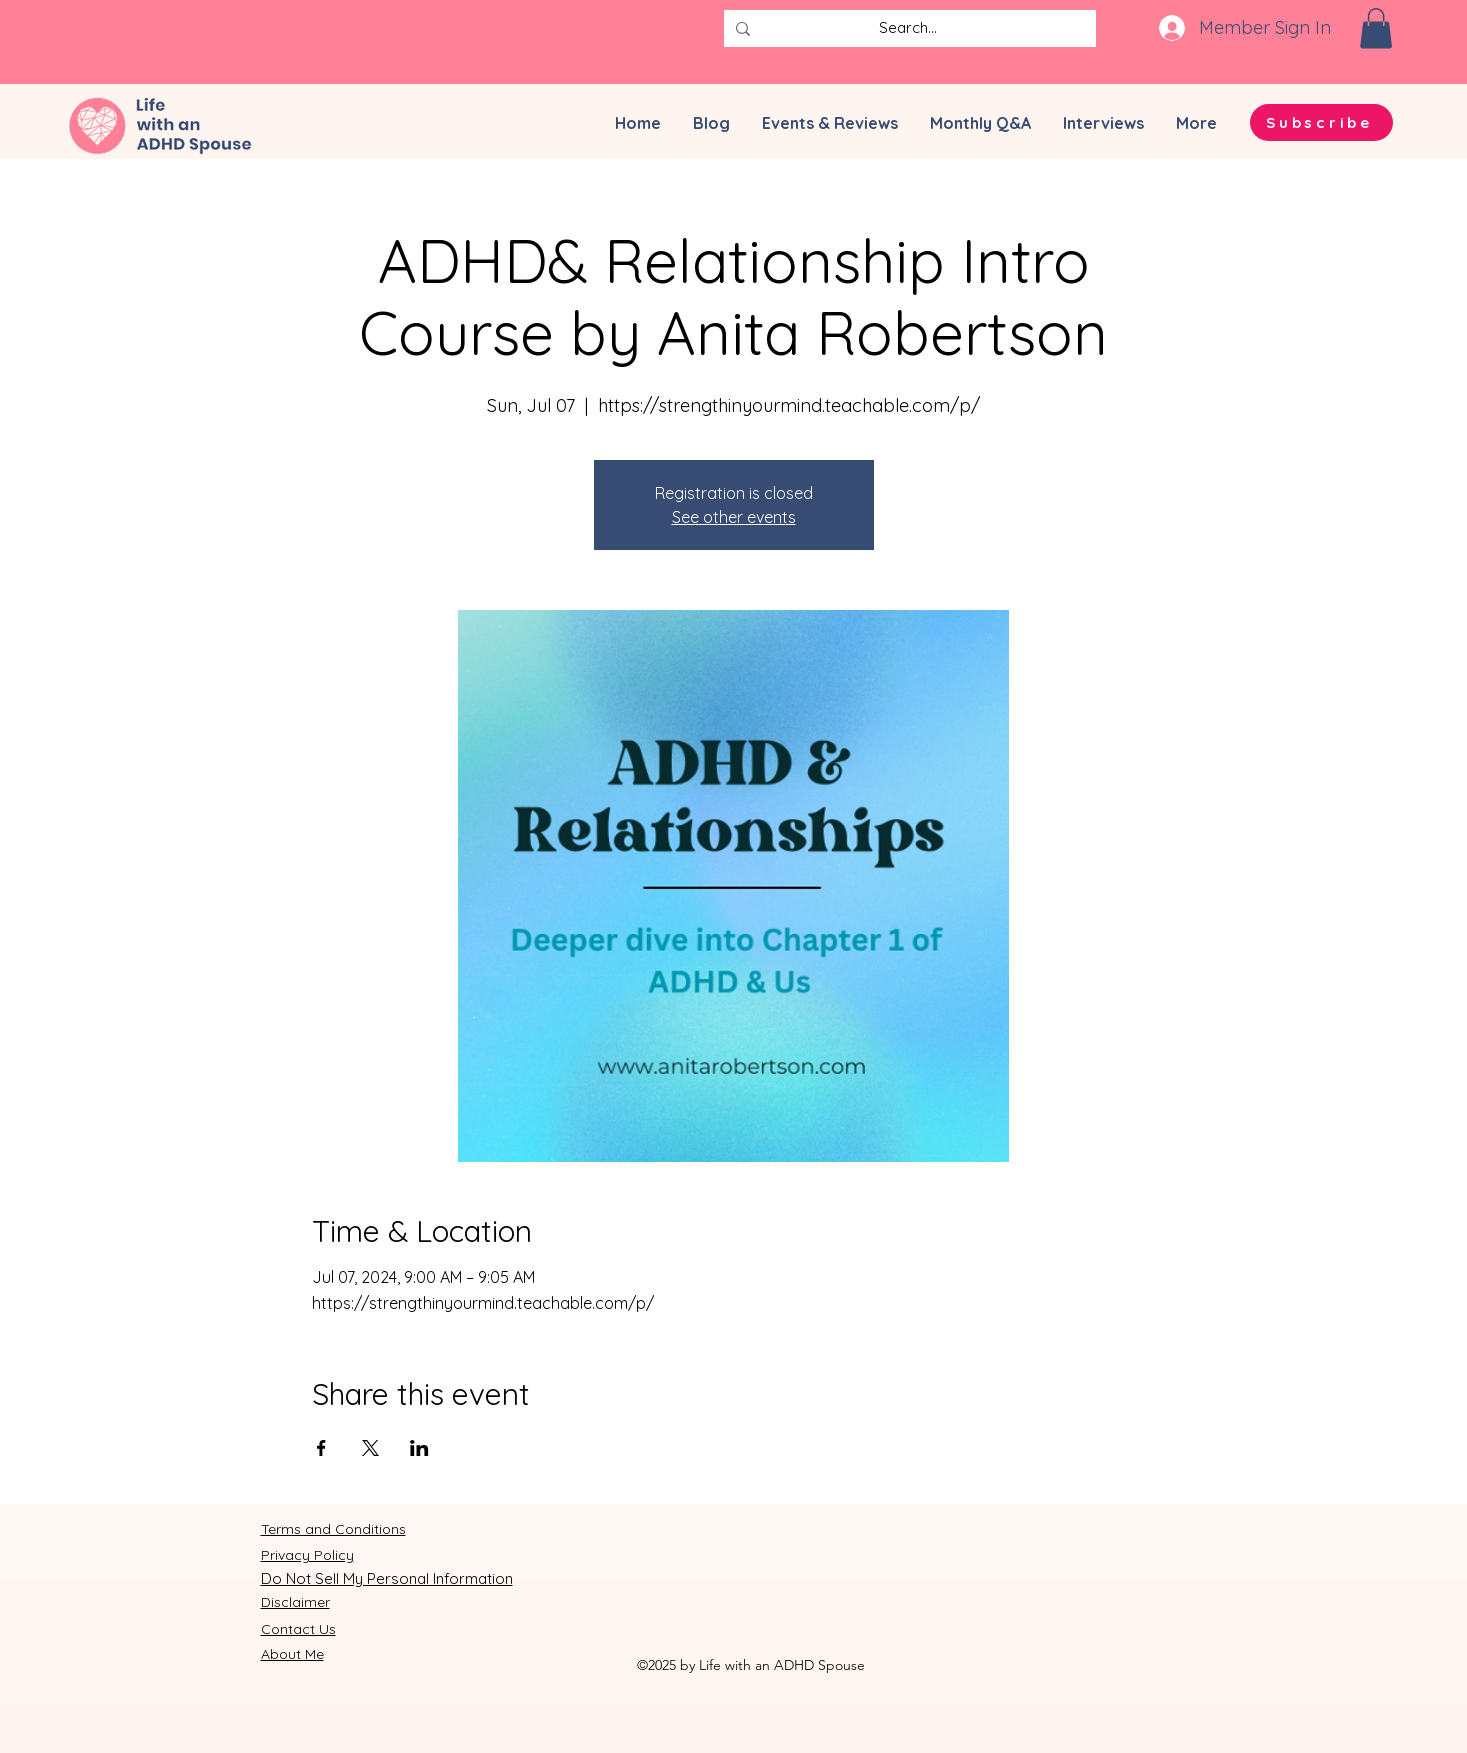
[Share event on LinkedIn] (419, 1448)
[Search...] (908, 28)
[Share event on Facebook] (321, 1448)
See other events (734, 517)
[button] (1376, 28)
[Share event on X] (370, 1448)
